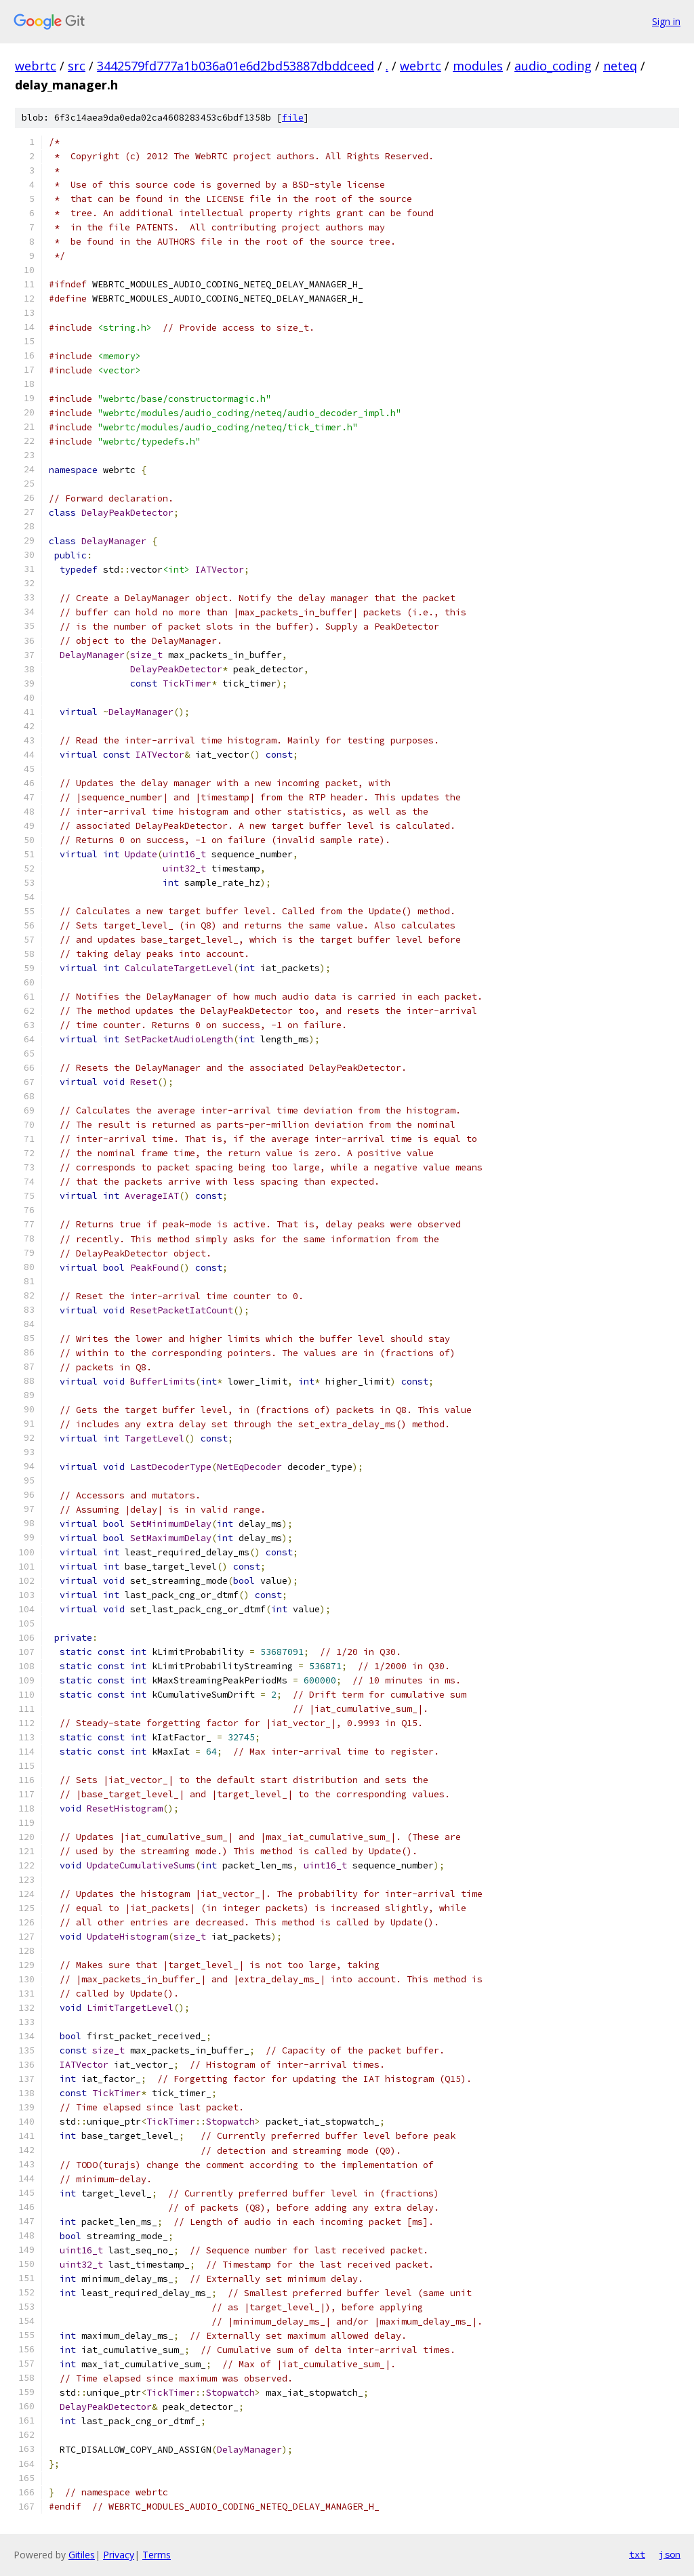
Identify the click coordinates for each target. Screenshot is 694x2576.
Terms (156, 2554)
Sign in (666, 21)
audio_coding (553, 66)
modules (478, 66)
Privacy (118, 2554)
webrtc (35, 66)
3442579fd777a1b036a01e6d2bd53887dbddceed (235, 66)
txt (637, 2554)
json (669, 2554)
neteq (620, 66)
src (76, 66)
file (293, 117)
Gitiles (81, 2554)
